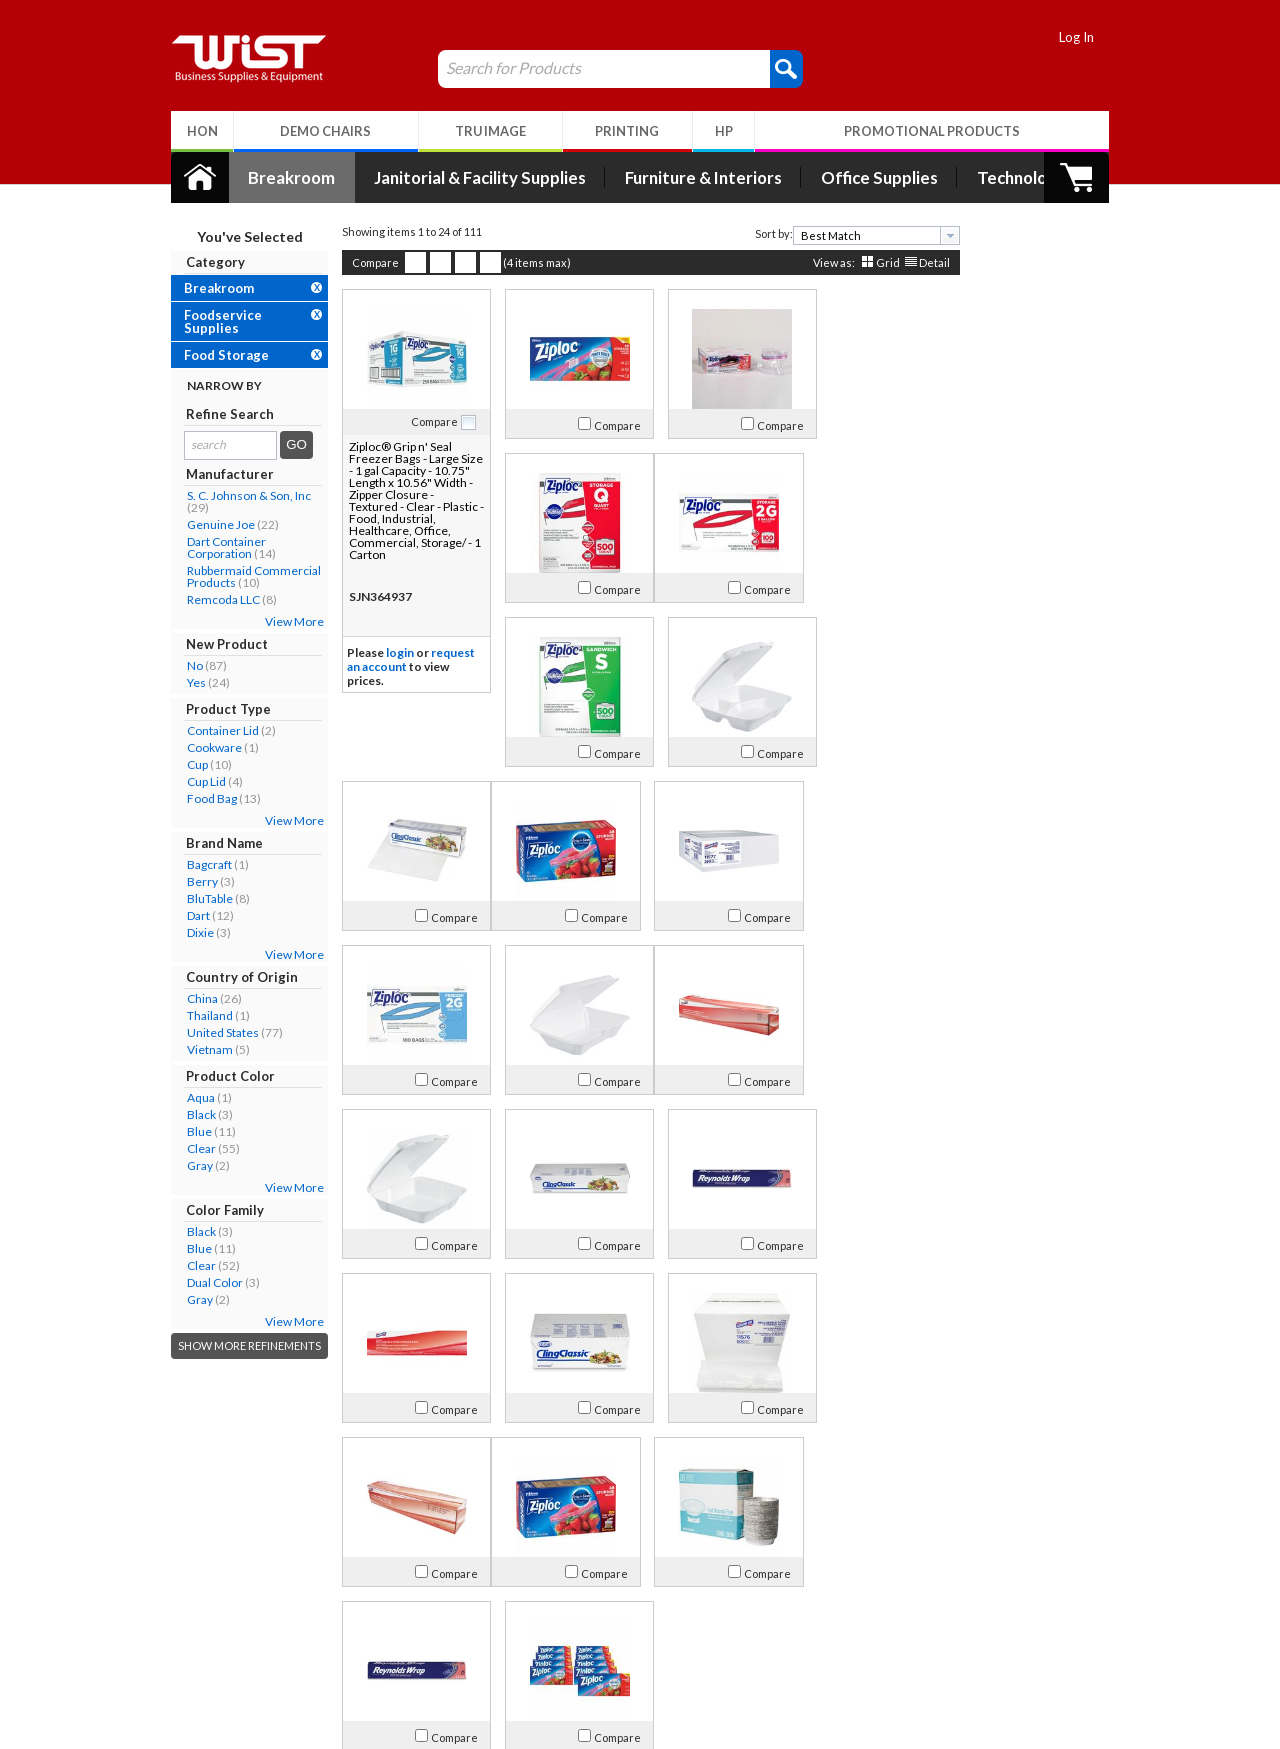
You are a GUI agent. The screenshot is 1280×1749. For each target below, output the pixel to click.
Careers (200, 1654)
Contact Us (210, 1630)
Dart (187, 915)
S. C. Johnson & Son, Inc (238, 495)
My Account (413, 1580)
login (389, 652)
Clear (190, 1148)
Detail (923, 262)
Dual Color (204, 1282)
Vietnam (199, 1049)
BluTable (199, 898)
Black (190, 1114)
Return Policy (403, 1630)
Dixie (189, 932)
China (191, 998)
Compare (364, 262)
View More (283, 621)
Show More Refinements (238, 1345)
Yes (185, 682)
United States (212, 1032)
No (184, 665)
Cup (186, 764)
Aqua (190, 1097)
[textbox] (858, 235)
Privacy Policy (404, 1654)
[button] (775, 68)
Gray (189, 1165)
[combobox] (865, 235)
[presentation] (939, 235)
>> (776, 1516)
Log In (1087, 37)
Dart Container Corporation (215, 547)
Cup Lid (195, 781)
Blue (188, 1131)
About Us (213, 1580)
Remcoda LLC (212, 599)
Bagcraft (198, 864)
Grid (877, 262)
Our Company (219, 1606)
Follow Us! (1051, 1634)
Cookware (203, 747)
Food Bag (201, 798)
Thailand (199, 1015)
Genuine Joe (210, 524)
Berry (191, 881)
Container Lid (212, 730)
